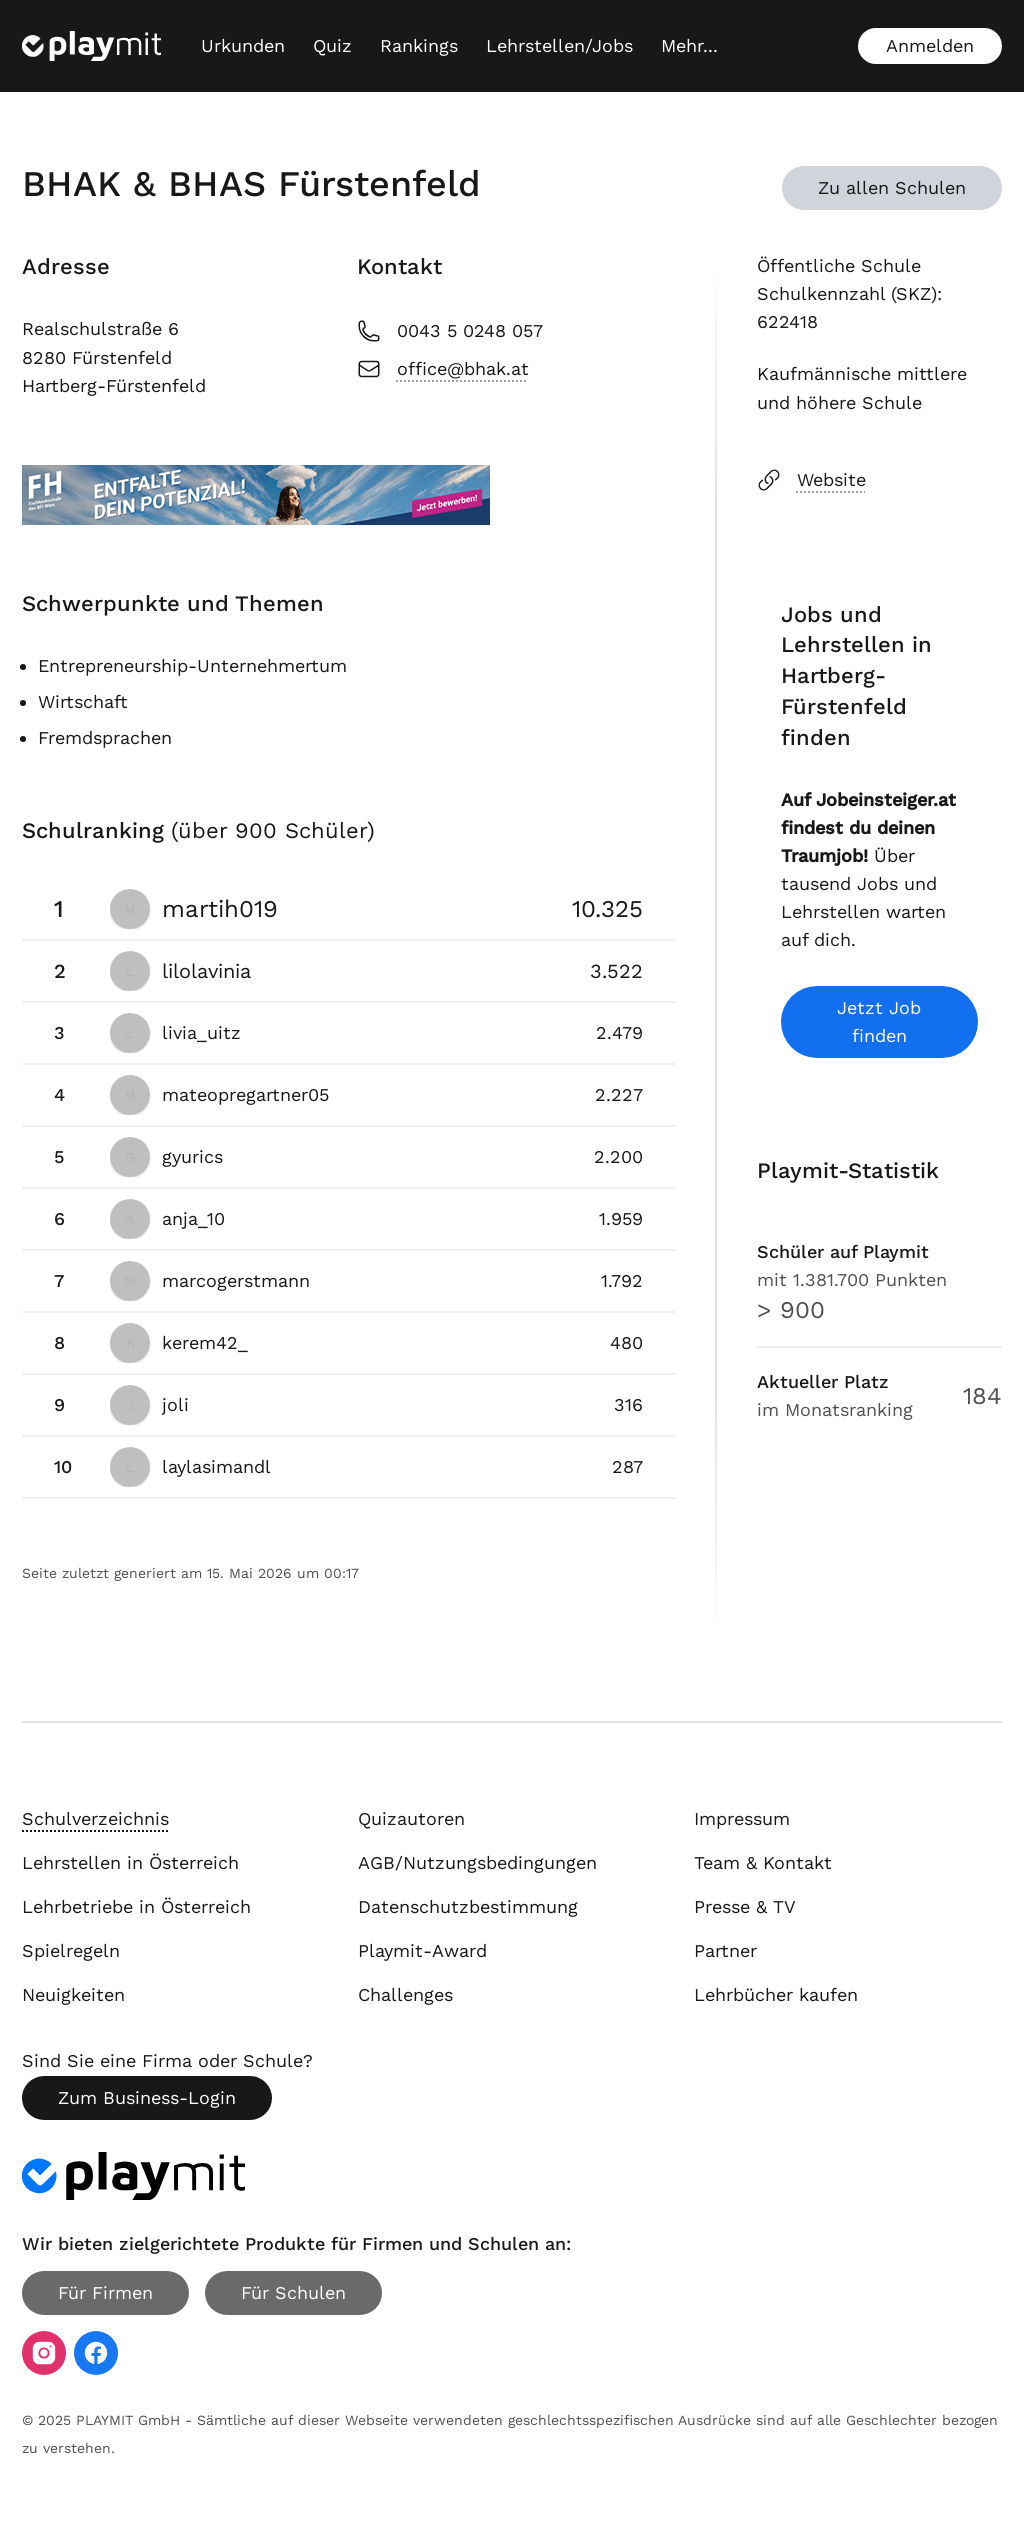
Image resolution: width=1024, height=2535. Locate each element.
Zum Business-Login (147, 2097)
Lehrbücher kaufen (776, 1994)
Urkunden (243, 45)
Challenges (405, 1994)
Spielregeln (71, 1950)
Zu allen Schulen (892, 187)
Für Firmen (105, 2292)
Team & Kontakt (763, 1862)
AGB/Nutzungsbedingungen (477, 1862)
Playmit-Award (422, 1950)
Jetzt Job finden (879, 1021)
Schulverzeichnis (95, 1818)
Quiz (332, 45)
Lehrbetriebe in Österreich (136, 1906)
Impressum (742, 1818)
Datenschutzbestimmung (468, 1906)
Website (811, 480)
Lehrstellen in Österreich (130, 1862)
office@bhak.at (443, 369)
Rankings (419, 45)
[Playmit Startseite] (91, 46)
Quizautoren (411, 1818)
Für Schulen (293, 2292)
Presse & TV (745, 1906)
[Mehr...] (689, 46)
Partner (725, 1950)
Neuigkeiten (73, 1994)
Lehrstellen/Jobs (559, 45)
